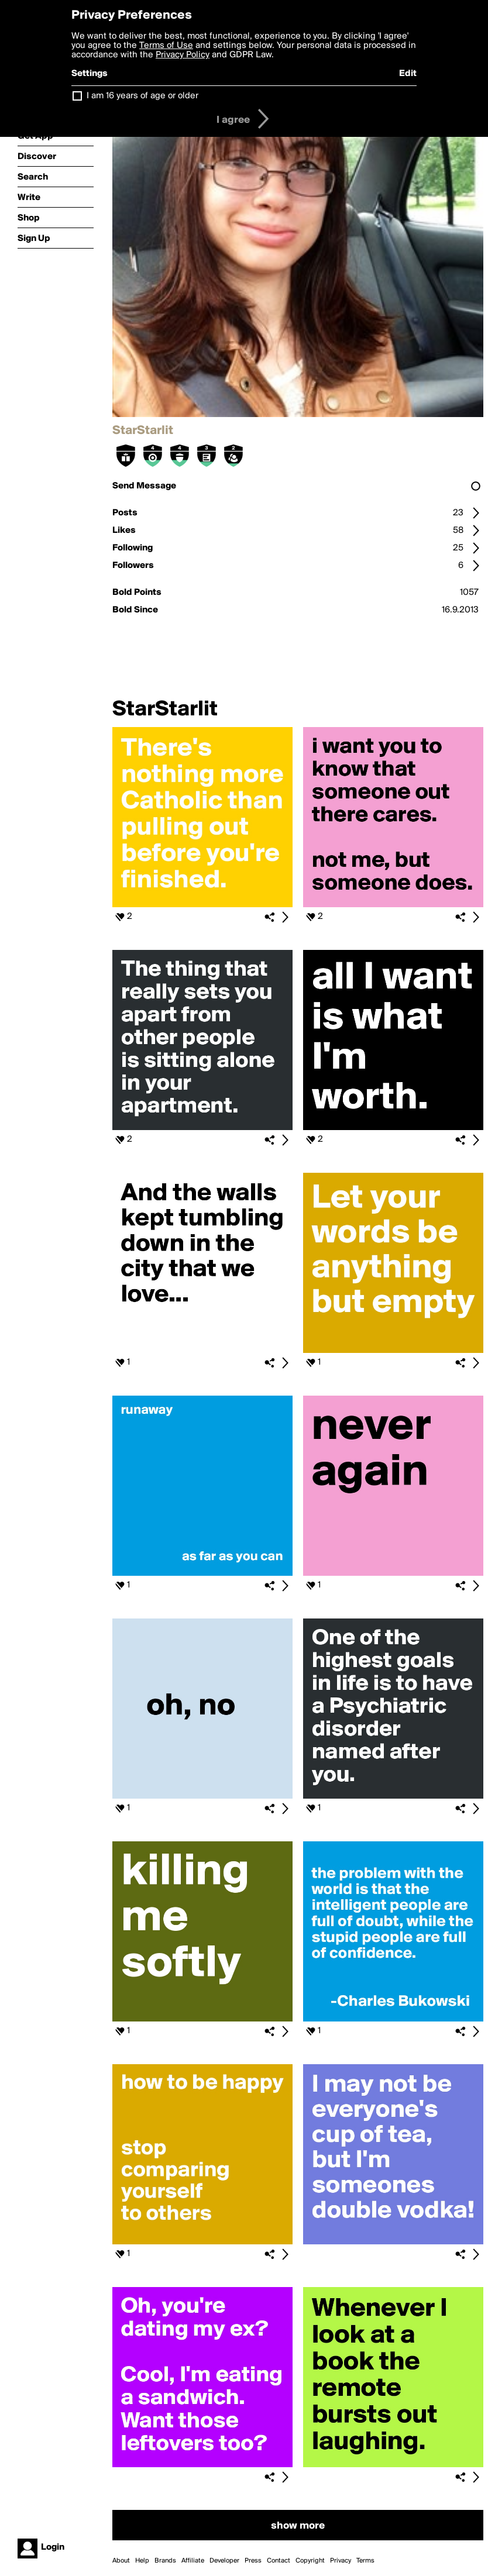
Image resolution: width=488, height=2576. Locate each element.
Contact (278, 2560)
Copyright (310, 2560)
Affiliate (192, 2560)
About (121, 2560)
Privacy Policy (182, 55)
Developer (224, 2560)
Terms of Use (166, 45)
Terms (365, 2560)
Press (253, 2560)
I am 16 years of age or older (142, 96)
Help (142, 2560)
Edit (408, 73)
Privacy (340, 2560)
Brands (165, 2560)
